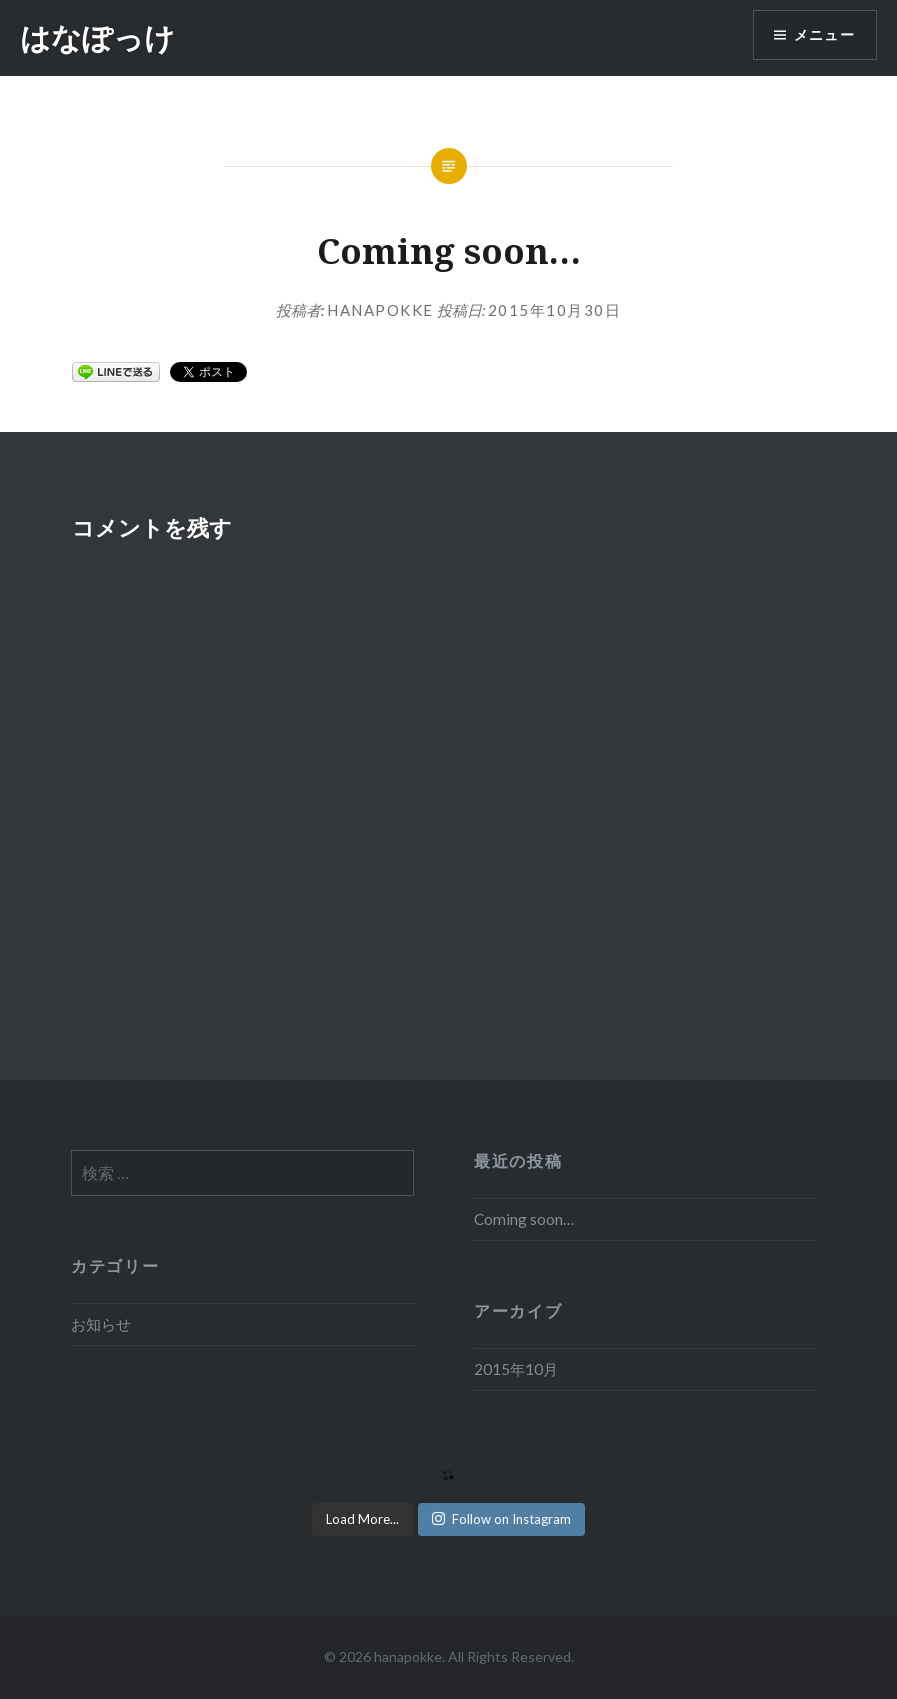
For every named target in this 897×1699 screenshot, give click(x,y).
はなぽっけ (97, 37)
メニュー (824, 35)
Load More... (362, 1519)
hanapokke (380, 310)
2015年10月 (516, 1369)
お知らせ (101, 1324)
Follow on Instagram (501, 1519)
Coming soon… (524, 1219)
